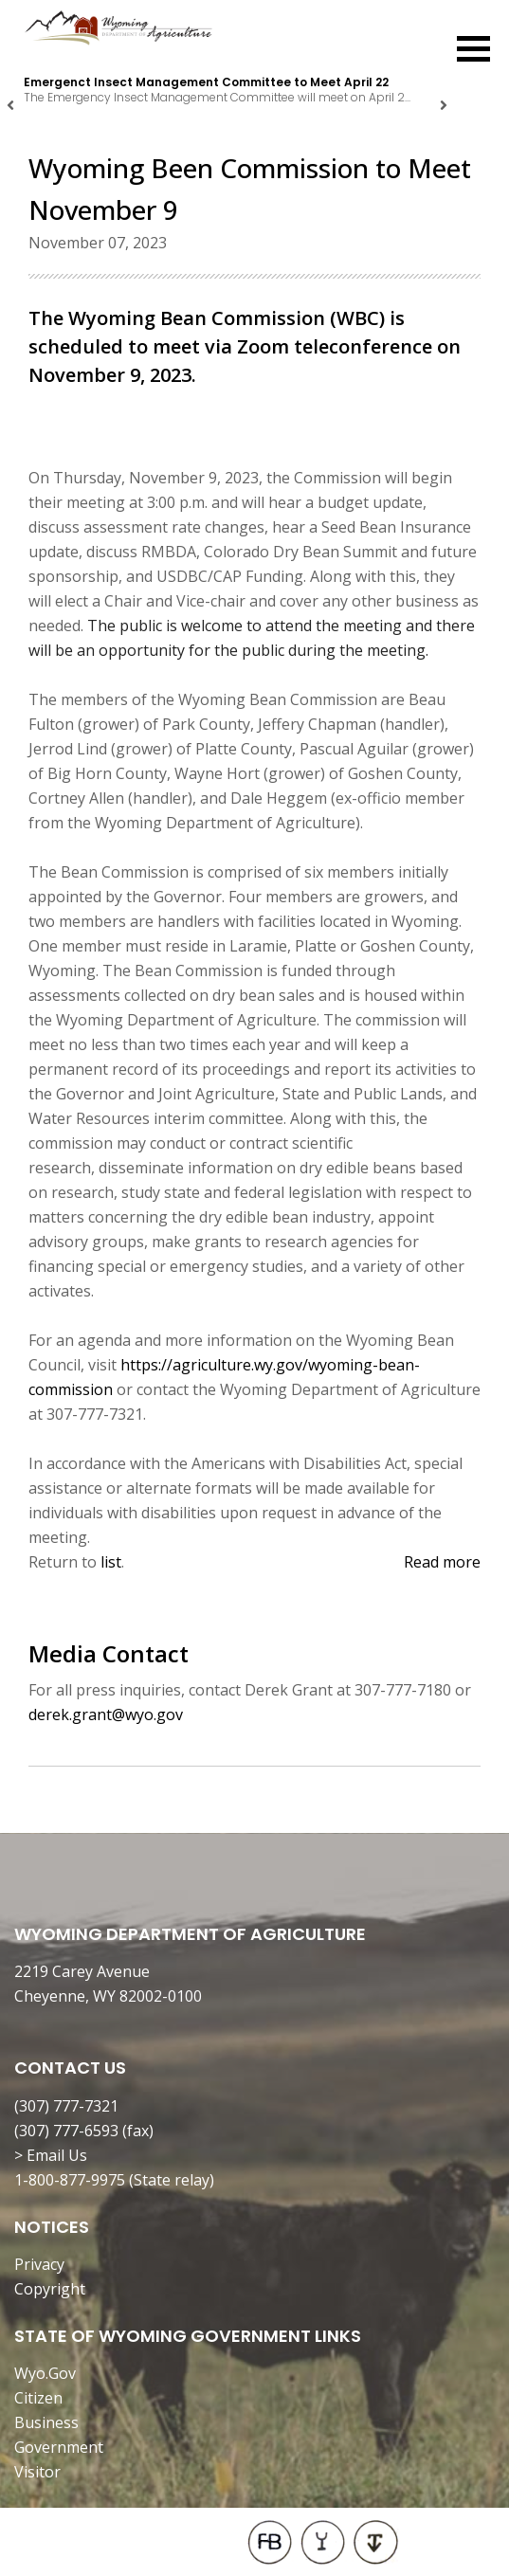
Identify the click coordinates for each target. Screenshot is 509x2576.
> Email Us (50, 2155)
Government (58, 2447)
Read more (442, 1561)
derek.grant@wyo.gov (105, 1714)
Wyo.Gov (45, 2373)
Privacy (39, 2264)
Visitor (37, 2471)
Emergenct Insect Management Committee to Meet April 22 (206, 82)
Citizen (38, 2397)
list (110, 1561)
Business (46, 2422)
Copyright (49, 2288)
